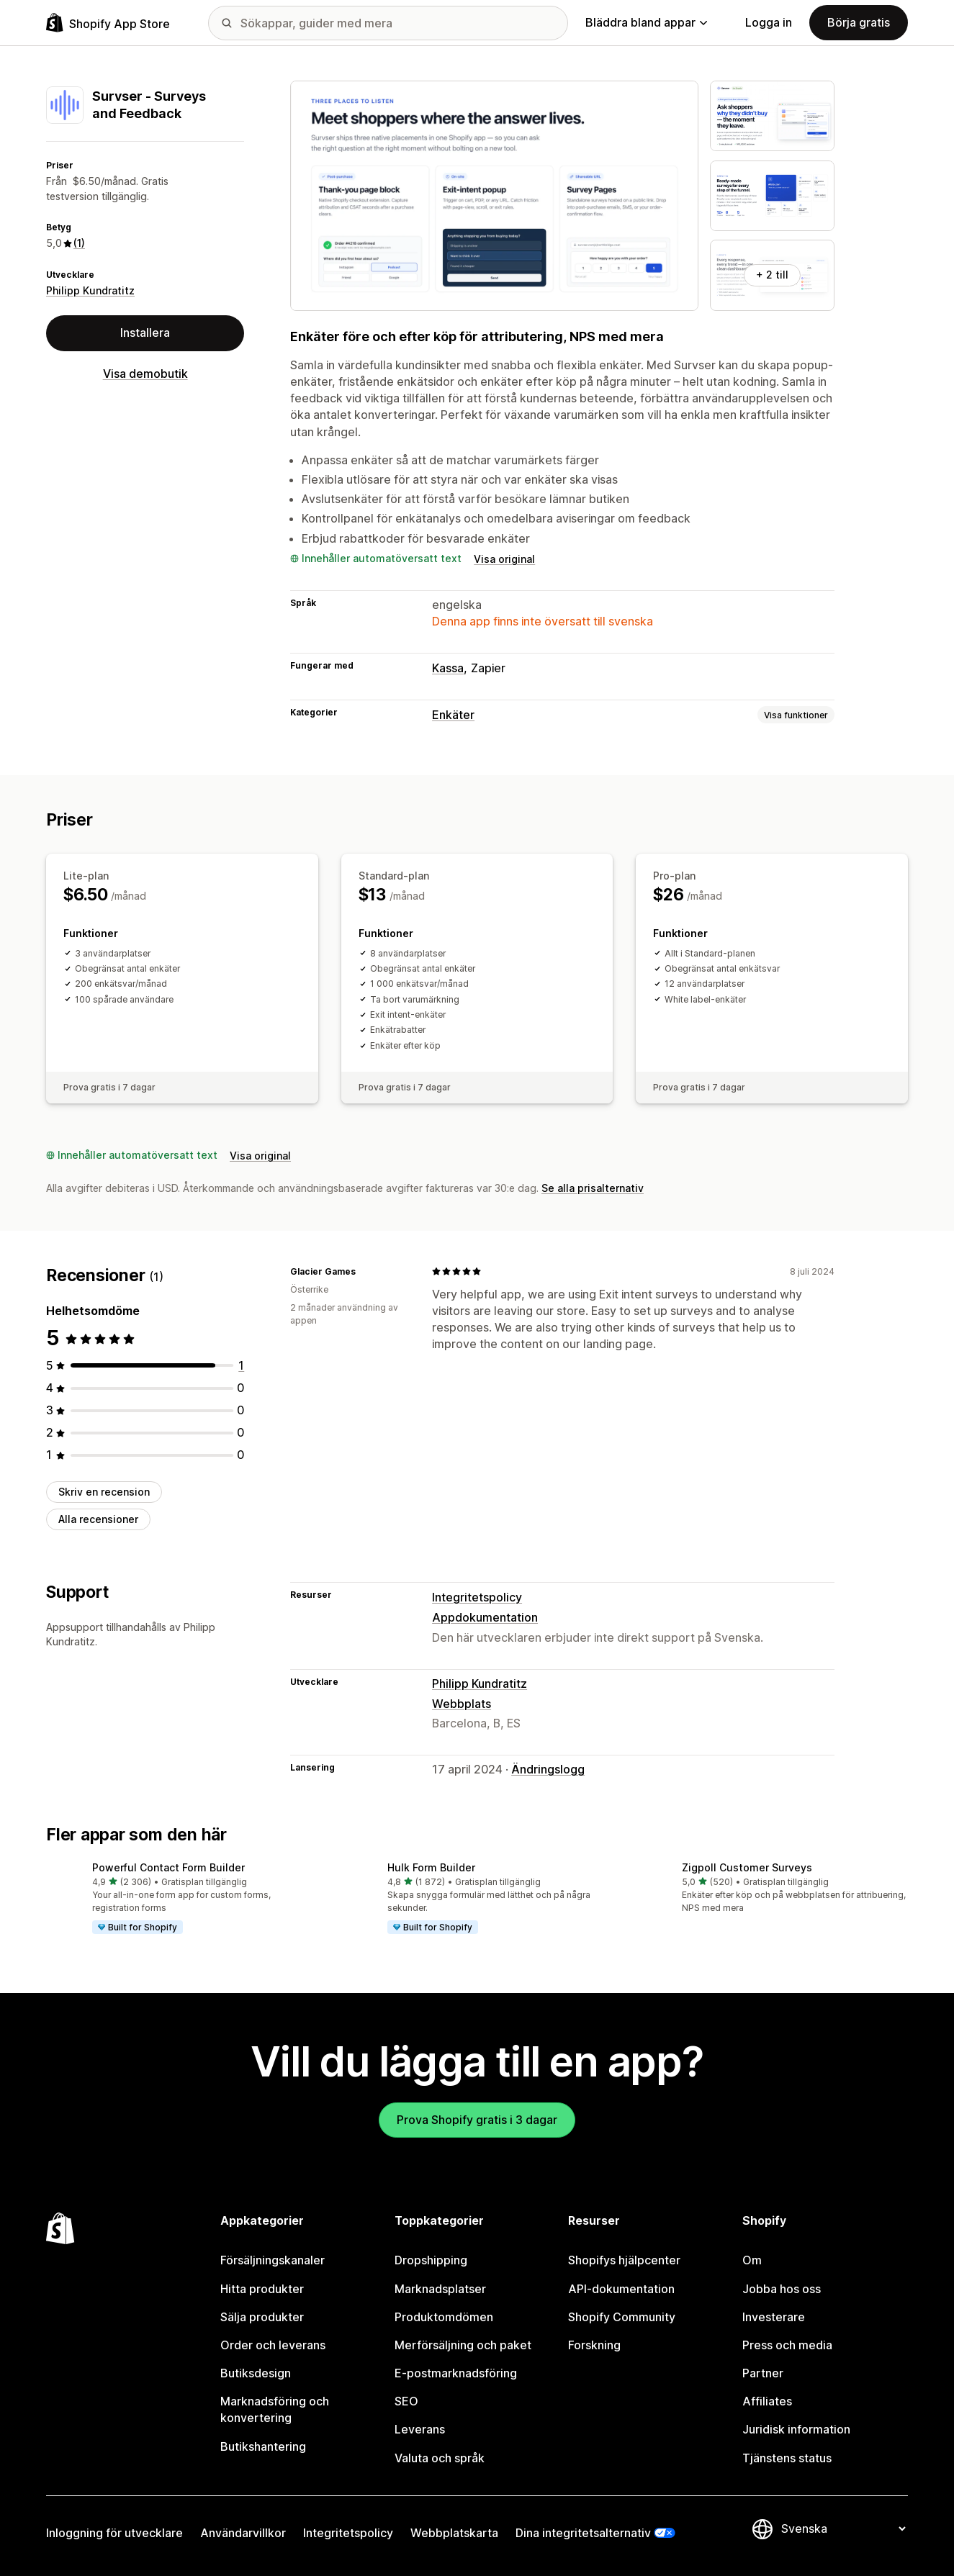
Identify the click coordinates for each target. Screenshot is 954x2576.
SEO (406, 2401)
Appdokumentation (485, 1617)
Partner (762, 2373)
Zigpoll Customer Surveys (747, 1867)
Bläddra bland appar (646, 22)
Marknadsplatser (440, 2289)
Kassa (448, 668)
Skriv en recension (104, 1492)
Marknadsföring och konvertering (274, 2409)
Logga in (768, 22)
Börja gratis (858, 22)
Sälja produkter (262, 2317)
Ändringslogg (548, 1769)
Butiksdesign (255, 2373)
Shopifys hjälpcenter (624, 2260)
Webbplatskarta (454, 2533)
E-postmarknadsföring (456, 2373)
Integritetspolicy (477, 1597)
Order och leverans (272, 2345)
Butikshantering (263, 2446)
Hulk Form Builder (431, 1867)
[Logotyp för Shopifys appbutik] (108, 22)
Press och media (787, 2345)
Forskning (594, 2345)
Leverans (420, 2429)
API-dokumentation (621, 2289)
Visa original (504, 559)
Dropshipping (431, 2260)
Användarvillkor (243, 2533)
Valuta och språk (440, 2458)
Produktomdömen (444, 2317)
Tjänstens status (787, 2458)
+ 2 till (772, 274)
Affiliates (767, 2401)
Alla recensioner (98, 1519)
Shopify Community (621, 2317)
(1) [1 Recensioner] (79, 243)
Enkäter (453, 715)
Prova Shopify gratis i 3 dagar (477, 2119)
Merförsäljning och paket (463, 2345)
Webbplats (461, 1703)
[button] (182, 1898)
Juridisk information (796, 2429)
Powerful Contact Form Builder (168, 1867)
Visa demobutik (145, 373)
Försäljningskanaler (272, 2260)
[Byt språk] (843, 2528)
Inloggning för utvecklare (114, 2533)
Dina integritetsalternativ (583, 2533)
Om (752, 2260)
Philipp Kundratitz (90, 290)
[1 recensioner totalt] (241, 1365)
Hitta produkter (262, 2289)
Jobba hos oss (781, 2289)
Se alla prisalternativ (592, 1188)
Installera (145, 332)
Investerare (773, 2317)
